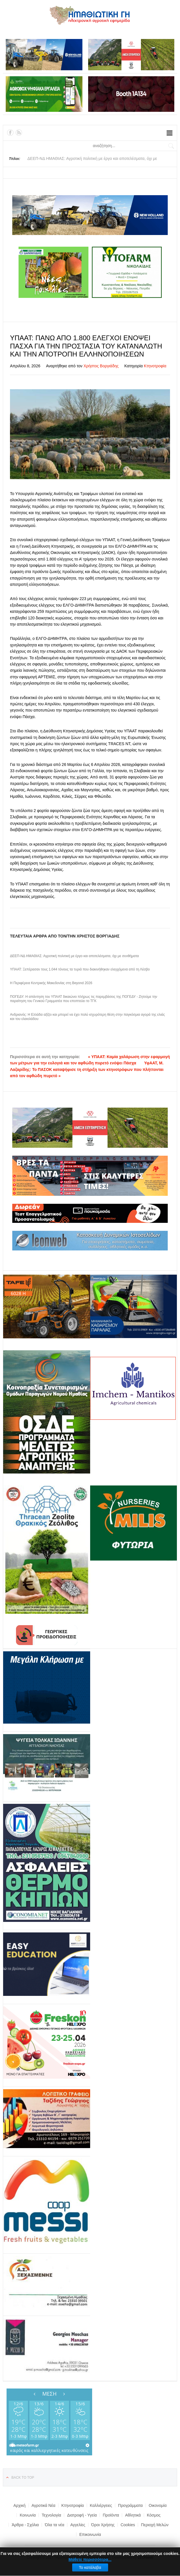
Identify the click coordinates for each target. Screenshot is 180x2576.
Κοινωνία (28, 2515)
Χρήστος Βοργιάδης (101, 366)
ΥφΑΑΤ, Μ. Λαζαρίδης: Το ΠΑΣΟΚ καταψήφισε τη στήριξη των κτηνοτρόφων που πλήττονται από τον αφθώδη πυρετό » (86, 1069)
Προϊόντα (111, 2515)
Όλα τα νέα (54, 2525)
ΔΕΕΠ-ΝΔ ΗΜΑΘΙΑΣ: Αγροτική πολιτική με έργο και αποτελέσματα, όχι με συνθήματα (74, 956)
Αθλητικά (133, 2515)
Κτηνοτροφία (155, 366)
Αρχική (19, 2505)
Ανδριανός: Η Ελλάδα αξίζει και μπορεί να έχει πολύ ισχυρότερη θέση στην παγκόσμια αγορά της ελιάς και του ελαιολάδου (87, 1017)
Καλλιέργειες (101, 2505)
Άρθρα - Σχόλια (25, 2525)
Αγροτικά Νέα (44, 2505)
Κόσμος (154, 2515)
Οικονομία (158, 2505)
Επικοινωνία (90, 2534)
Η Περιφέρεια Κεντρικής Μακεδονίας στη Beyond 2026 (51, 983)
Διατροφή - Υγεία (82, 2515)
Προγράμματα (130, 2505)
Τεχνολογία (51, 2515)
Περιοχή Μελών (154, 2525)
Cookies (128, 2525)
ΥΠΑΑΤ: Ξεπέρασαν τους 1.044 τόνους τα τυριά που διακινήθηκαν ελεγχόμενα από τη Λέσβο (80, 969)
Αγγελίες (77, 2525)
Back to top (22, 2478)
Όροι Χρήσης (103, 2525)
